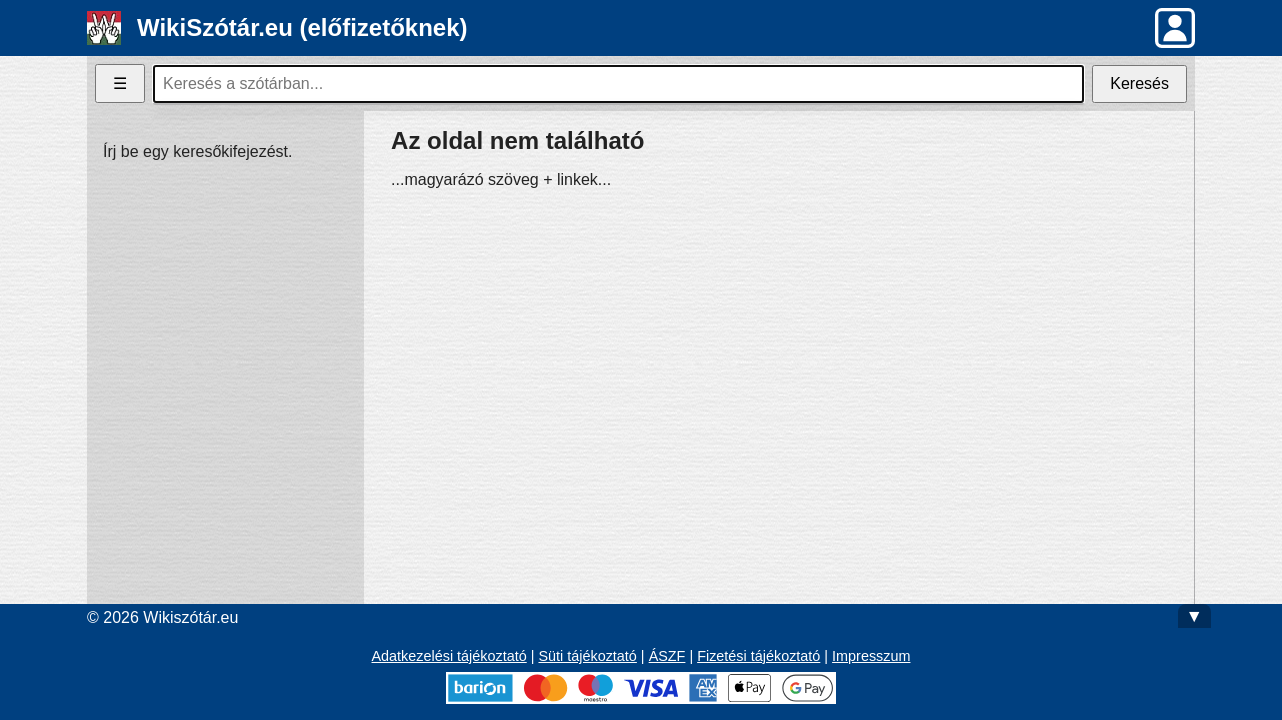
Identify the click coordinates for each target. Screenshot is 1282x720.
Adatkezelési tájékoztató (449, 656)
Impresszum (871, 656)
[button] (1175, 28)
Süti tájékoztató (587, 656)
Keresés (1139, 83)
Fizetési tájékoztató (758, 656)
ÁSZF (667, 656)
